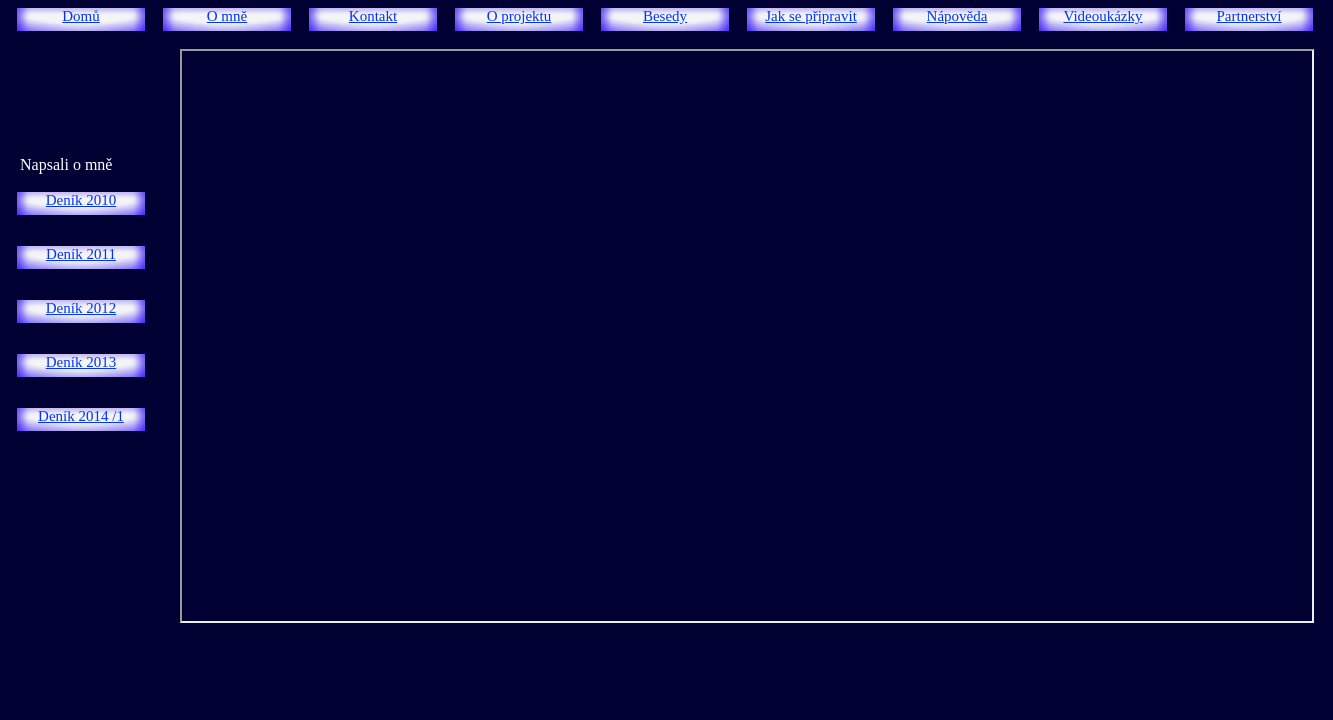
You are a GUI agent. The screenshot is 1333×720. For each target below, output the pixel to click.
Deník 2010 (81, 200)
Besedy (665, 16)
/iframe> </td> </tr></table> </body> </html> (747, 336)
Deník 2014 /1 (81, 416)
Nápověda (957, 16)
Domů (81, 16)
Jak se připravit (811, 16)
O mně (227, 16)
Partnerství (1249, 16)
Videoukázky (1102, 16)
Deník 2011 (81, 254)
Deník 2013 (81, 362)
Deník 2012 (81, 308)
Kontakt (373, 16)
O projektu (519, 16)
